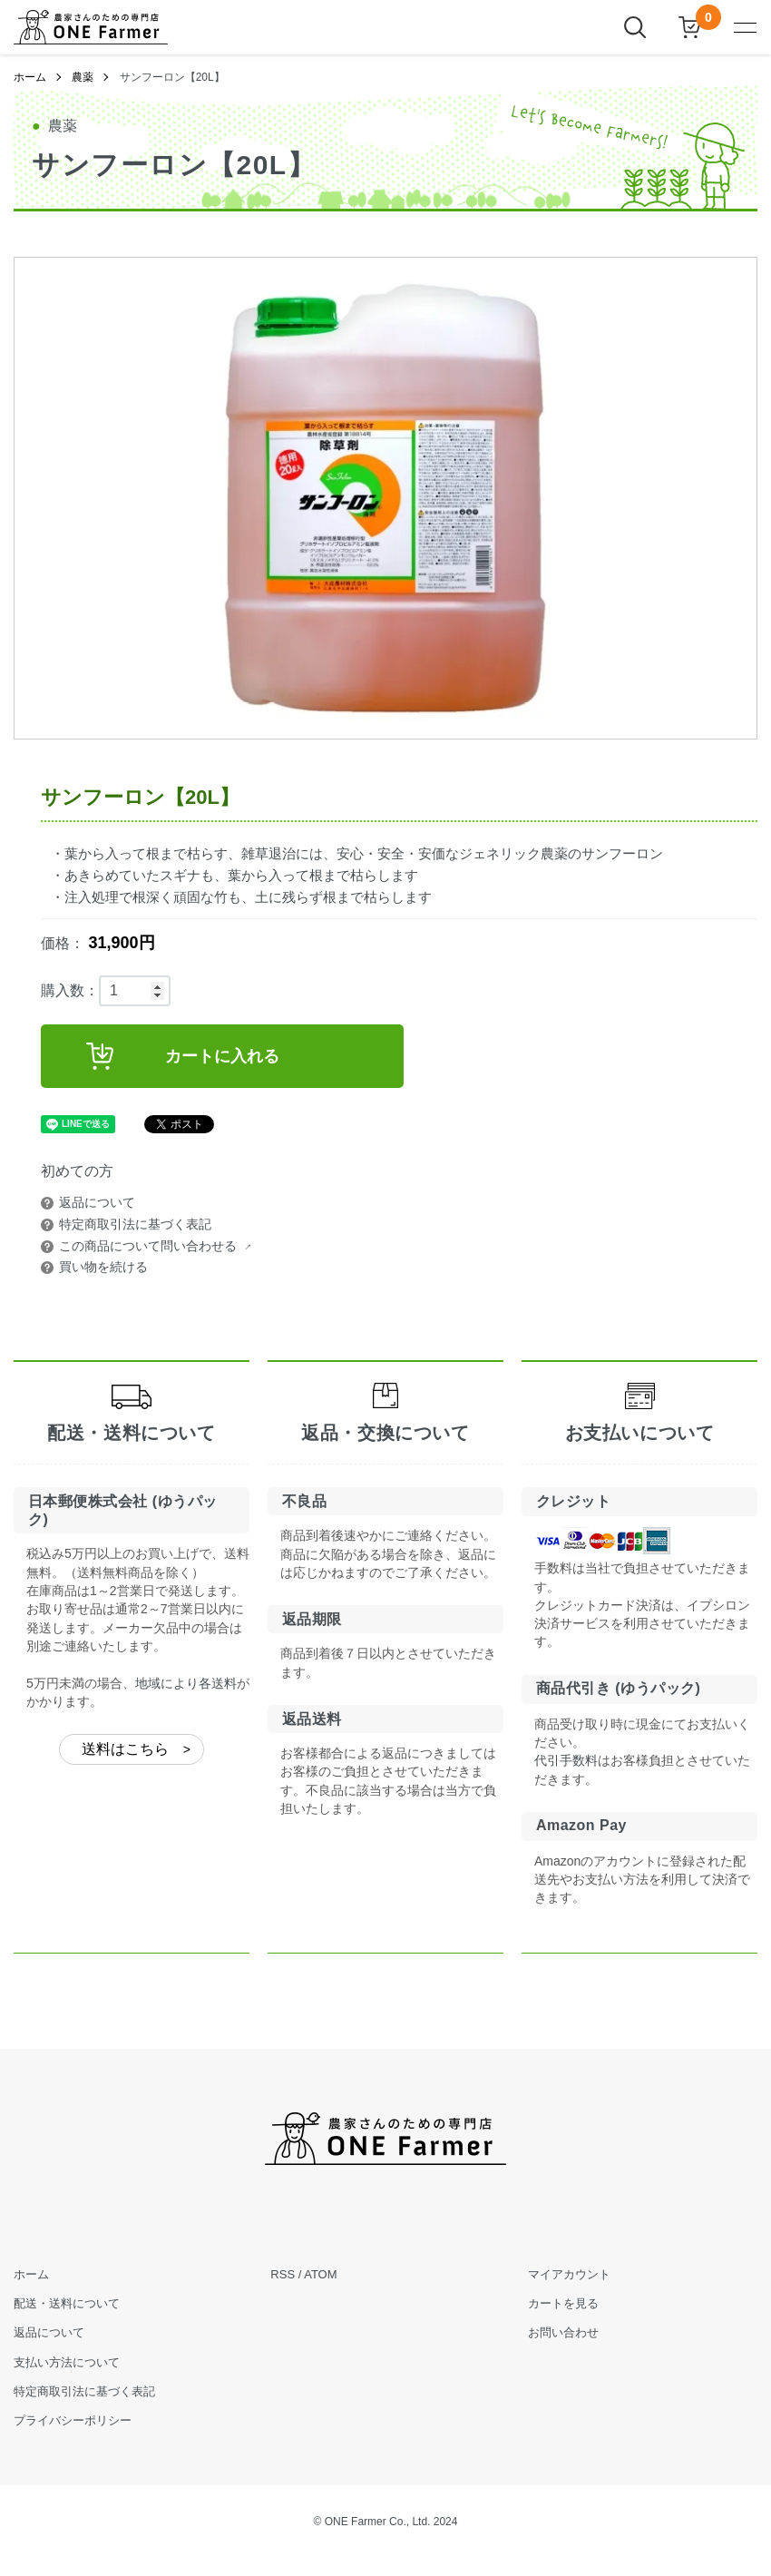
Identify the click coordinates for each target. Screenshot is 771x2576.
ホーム (30, 77)
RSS (282, 2274)
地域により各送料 (186, 1683)
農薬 (82, 77)
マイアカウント (569, 2274)
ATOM (320, 2274)
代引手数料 (566, 1760)
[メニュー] (744, 27)
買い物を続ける (103, 1266)
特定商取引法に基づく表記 (135, 1224)
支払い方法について (67, 2362)
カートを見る (563, 2303)
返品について (97, 1202)
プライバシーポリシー (73, 2420)
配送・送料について (67, 2303)
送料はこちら (125, 1749)
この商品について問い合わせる (148, 1246)
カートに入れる (182, 1056)
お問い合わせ (563, 2332)
